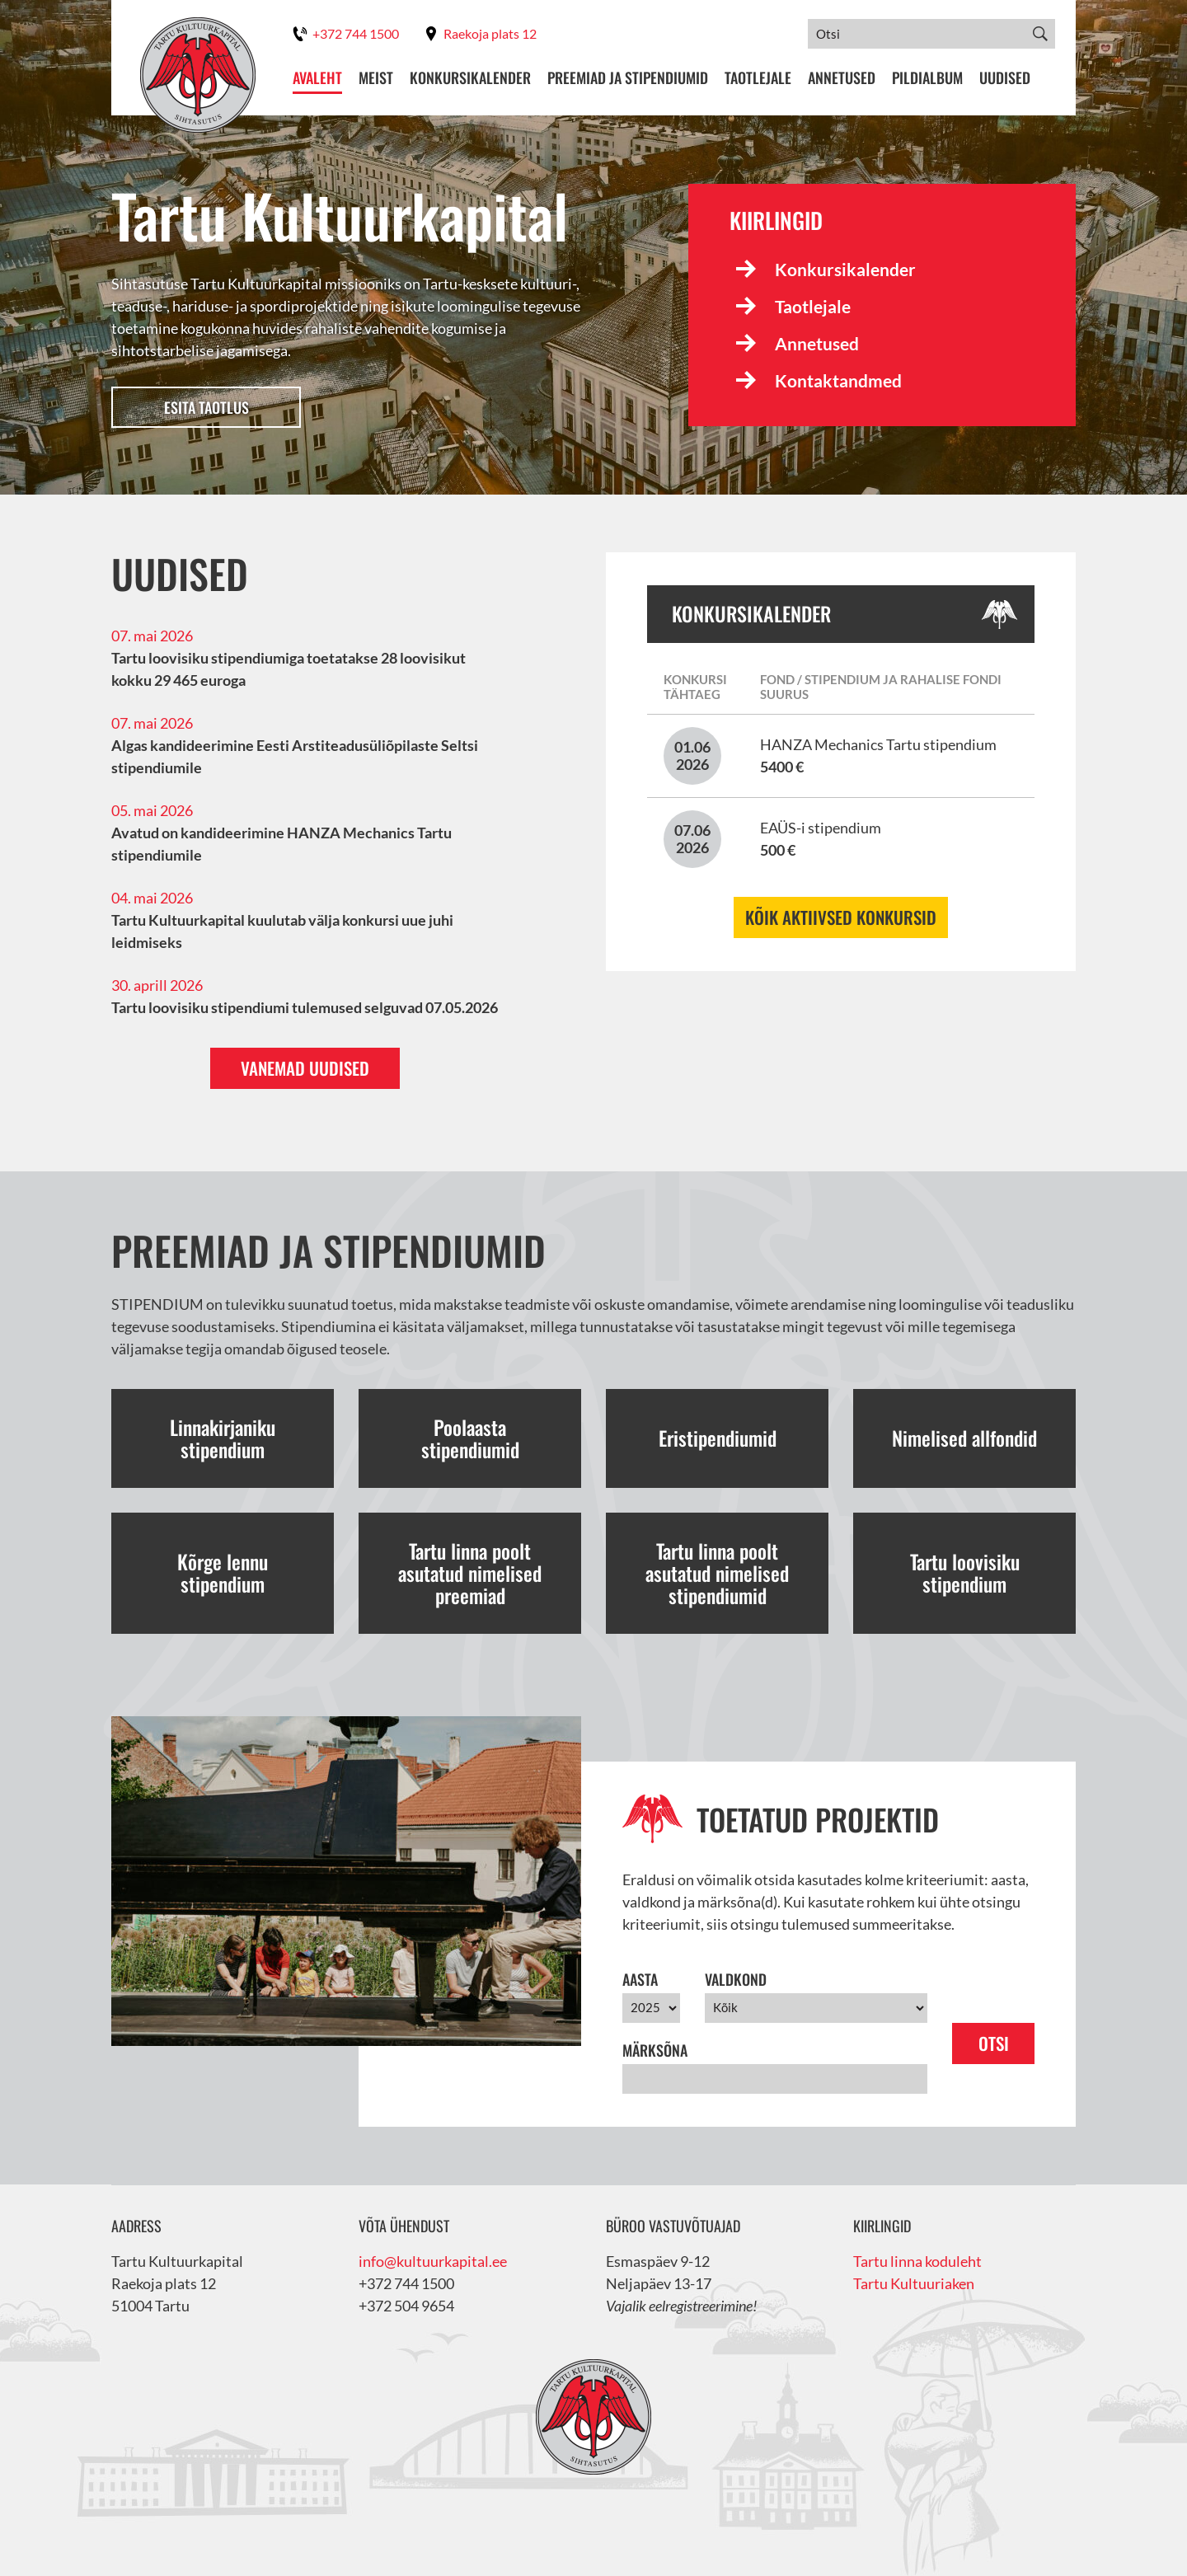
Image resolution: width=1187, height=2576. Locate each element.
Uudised (1004, 78)
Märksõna (654, 2050)
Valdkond (736, 1979)
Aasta (640, 1979)
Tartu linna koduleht (917, 2261)
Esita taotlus (206, 407)
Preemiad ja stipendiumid (627, 78)
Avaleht (317, 78)
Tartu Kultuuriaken (913, 2283)
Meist (376, 78)
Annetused (841, 78)
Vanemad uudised (305, 1068)
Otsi (993, 2043)
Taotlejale (758, 78)
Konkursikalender (470, 78)
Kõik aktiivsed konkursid (840, 917)
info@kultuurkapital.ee (433, 2261)
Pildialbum (927, 78)
